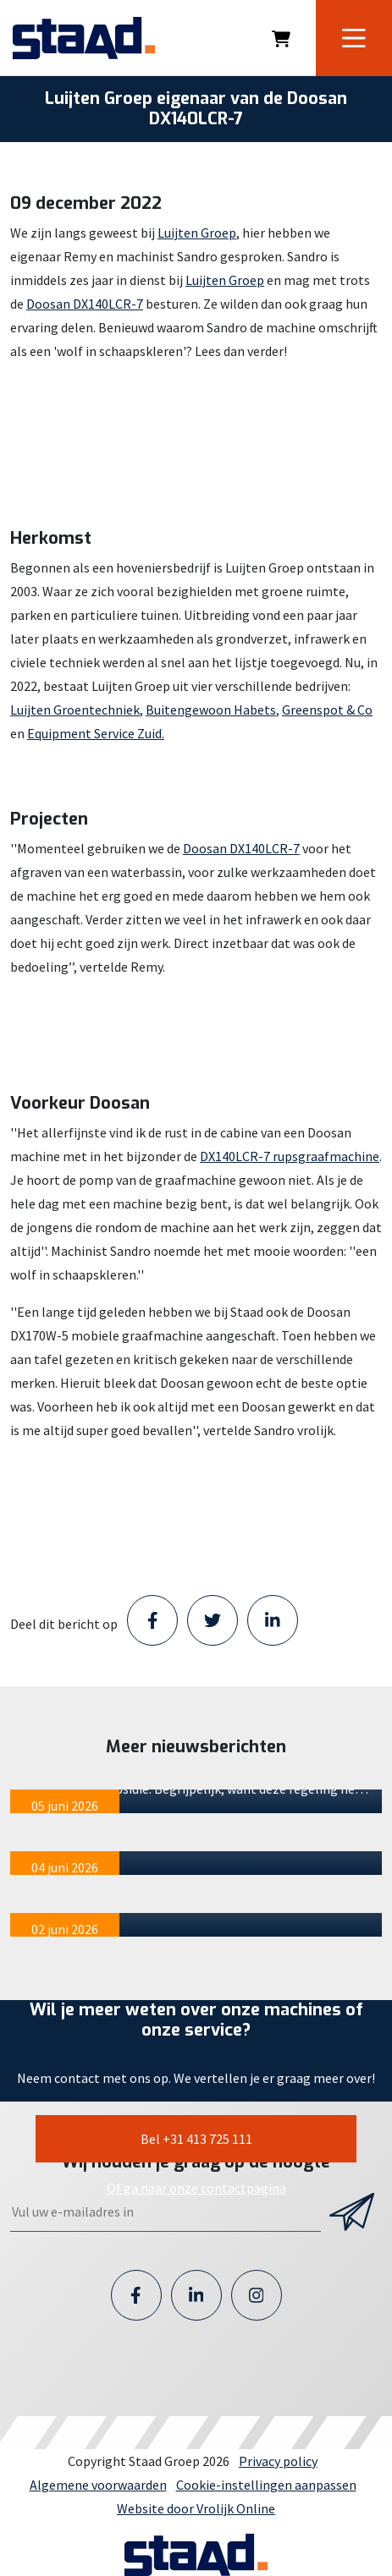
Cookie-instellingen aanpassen (266, 2484)
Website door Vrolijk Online (196, 2508)
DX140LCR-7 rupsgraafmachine (289, 1156)
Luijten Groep (196, 232)
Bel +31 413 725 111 (196, 2138)
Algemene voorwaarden (98, 2484)
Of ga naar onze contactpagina (196, 2187)
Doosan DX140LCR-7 (84, 303)
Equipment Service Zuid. (95, 733)
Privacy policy (278, 2461)
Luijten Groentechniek (75, 709)
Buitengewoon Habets (211, 709)
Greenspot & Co (327, 709)
